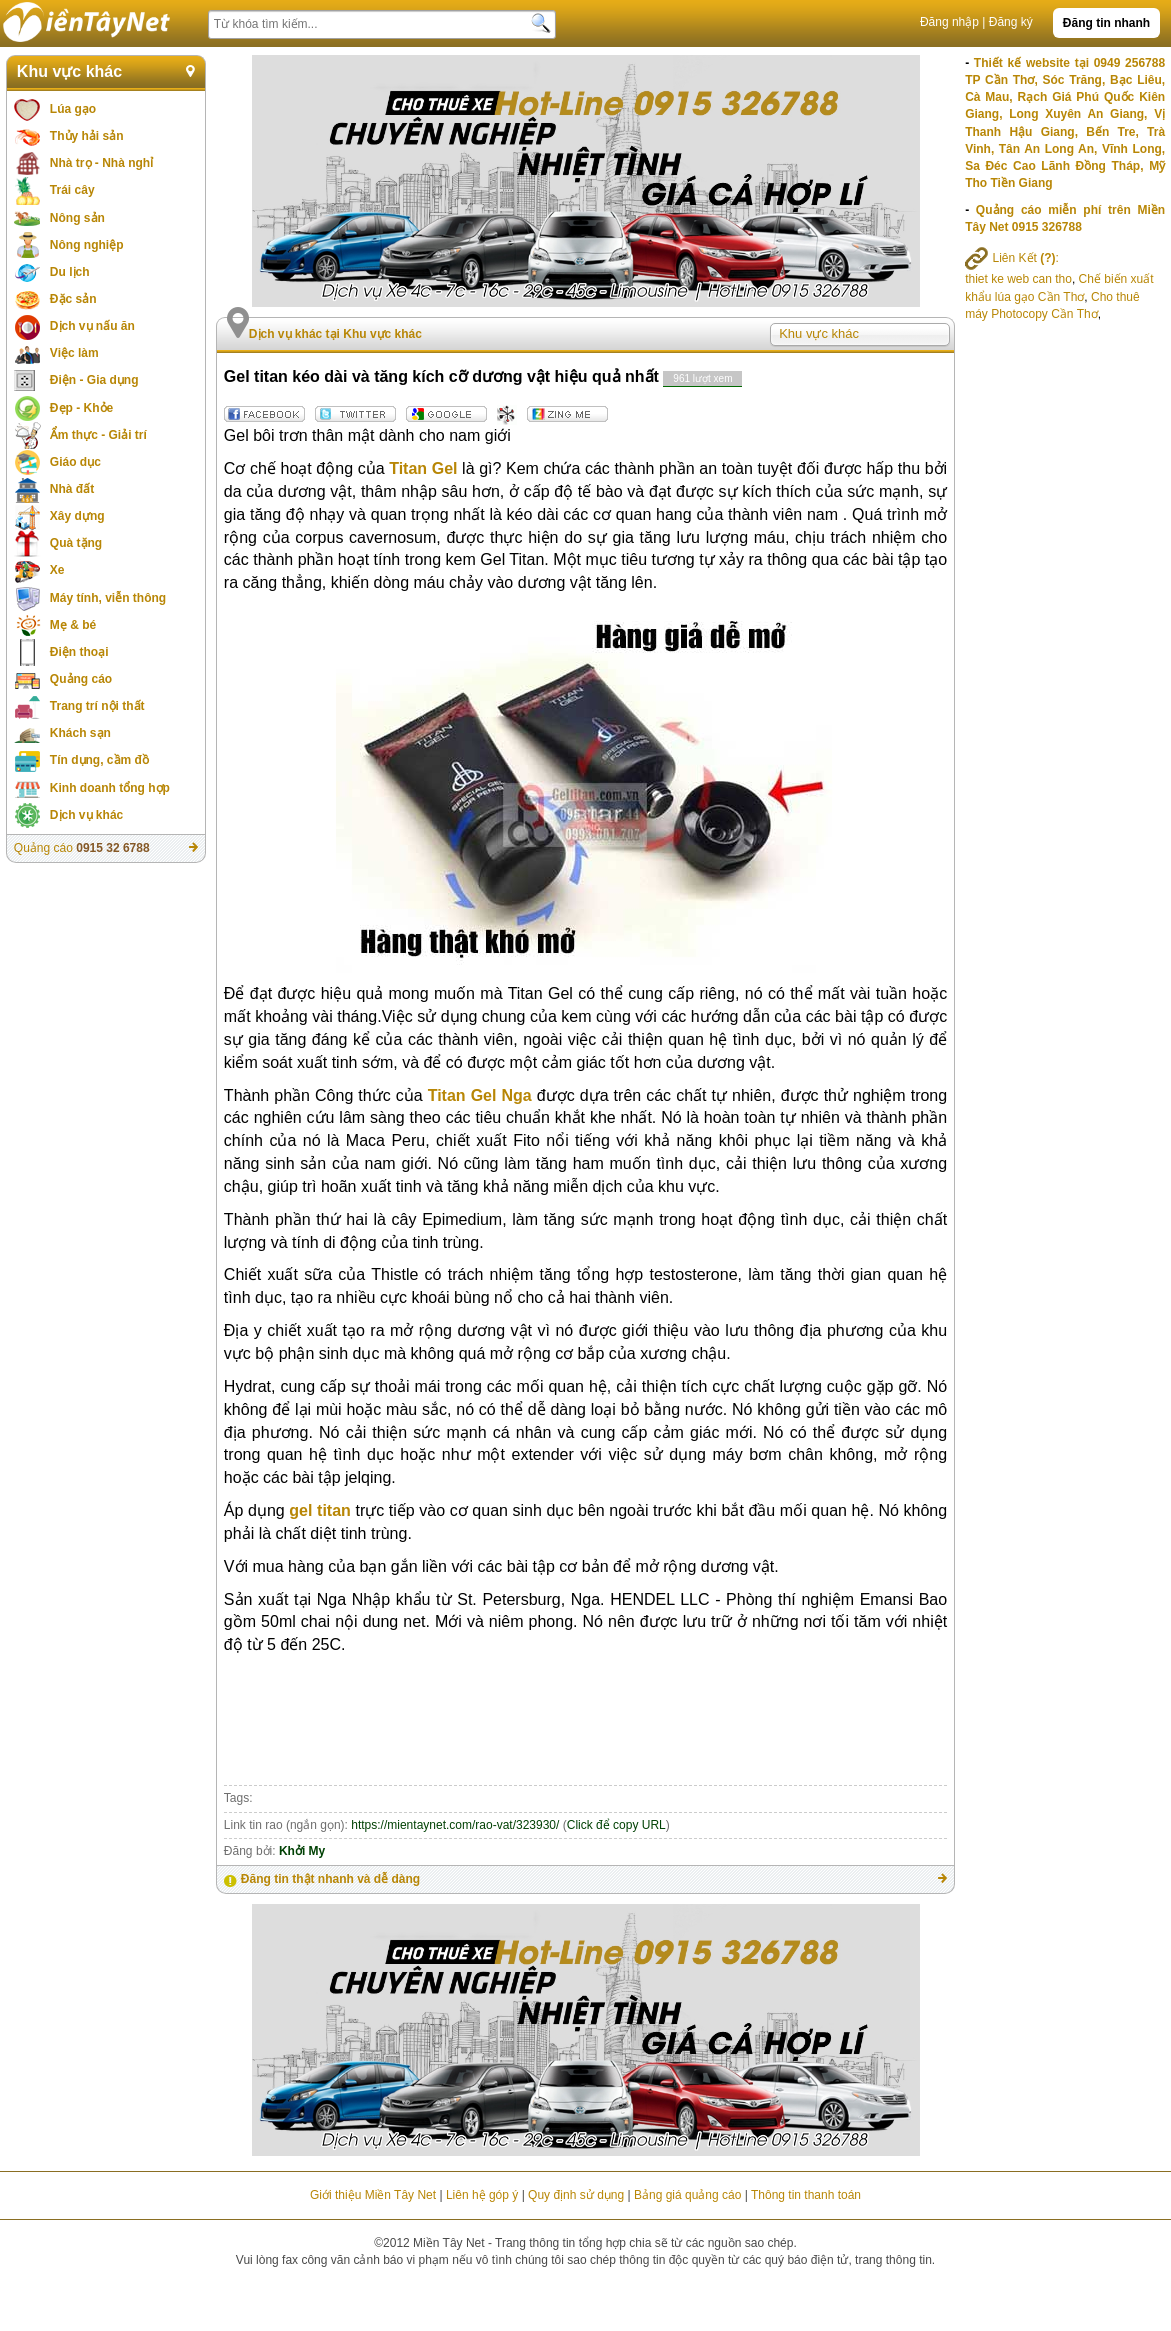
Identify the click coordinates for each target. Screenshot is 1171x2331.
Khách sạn (80, 733)
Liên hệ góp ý (482, 2195)
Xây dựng (77, 516)
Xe (57, 570)
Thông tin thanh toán (806, 2195)
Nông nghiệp (87, 245)
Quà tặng (76, 543)
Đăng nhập (949, 22)
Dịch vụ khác (86, 815)
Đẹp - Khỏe (81, 408)
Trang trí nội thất (97, 706)
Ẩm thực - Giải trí (98, 435)
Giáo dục (75, 462)
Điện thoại (79, 652)
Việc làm (74, 353)
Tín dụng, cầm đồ (99, 760)
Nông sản (77, 218)
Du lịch (70, 272)
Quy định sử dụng (576, 2195)
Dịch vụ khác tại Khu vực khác (335, 334)
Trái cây (72, 190)
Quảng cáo (81, 679)
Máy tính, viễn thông (108, 598)
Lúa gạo (73, 109)
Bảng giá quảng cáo (687, 2195)
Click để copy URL (616, 1825)
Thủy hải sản (87, 136)
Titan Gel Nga (480, 1095)
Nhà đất (72, 489)
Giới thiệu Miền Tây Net (373, 2195)
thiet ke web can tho (1018, 279)
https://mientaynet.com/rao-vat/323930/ (455, 1825)
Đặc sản (73, 299)
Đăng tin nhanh (1106, 23)
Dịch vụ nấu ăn (92, 326)
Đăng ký (1011, 22)
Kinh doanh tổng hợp (110, 788)
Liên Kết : (1012, 258)
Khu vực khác (69, 71)
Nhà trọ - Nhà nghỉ (101, 163)
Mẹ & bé (73, 625)
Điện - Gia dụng (94, 380)
